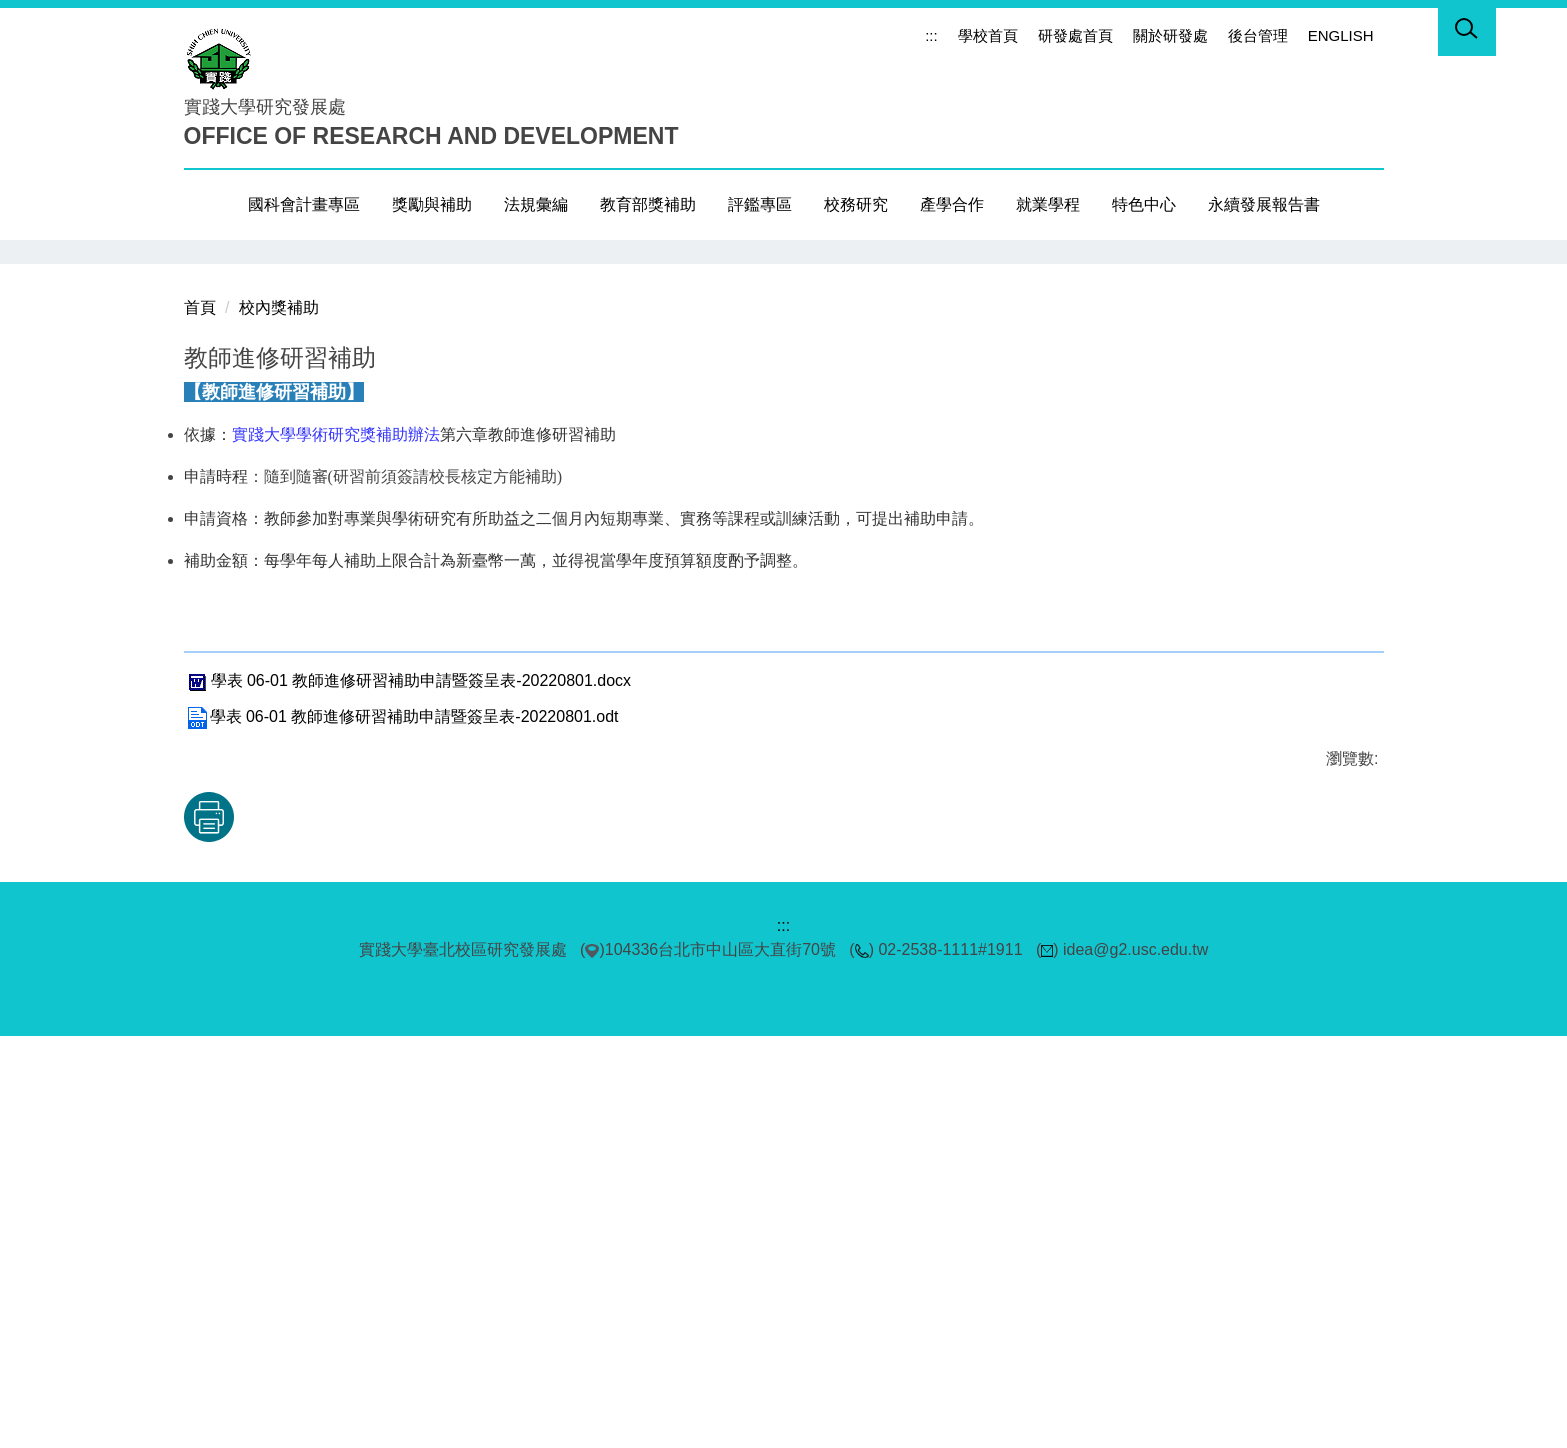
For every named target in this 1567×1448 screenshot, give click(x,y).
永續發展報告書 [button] (1264, 204)
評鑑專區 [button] (760, 204)
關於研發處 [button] (1170, 35)
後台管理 (1258, 35)
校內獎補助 (279, 719)
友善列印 (392, 1229)
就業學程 (1048, 204)
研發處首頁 (1075, 35)
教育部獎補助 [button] (648, 204)
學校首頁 (988, 35)
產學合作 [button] (952, 204)
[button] (1467, 32)
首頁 (200, 719)
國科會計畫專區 (304, 204)
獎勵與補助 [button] (432, 204)
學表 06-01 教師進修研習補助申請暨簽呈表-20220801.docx (408, 1093)
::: (931, 35)
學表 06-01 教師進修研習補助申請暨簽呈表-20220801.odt (401, 1129)
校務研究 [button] (856, 204)
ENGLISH (1341, 35)
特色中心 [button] (1144, 204)
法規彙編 (536, 204)
